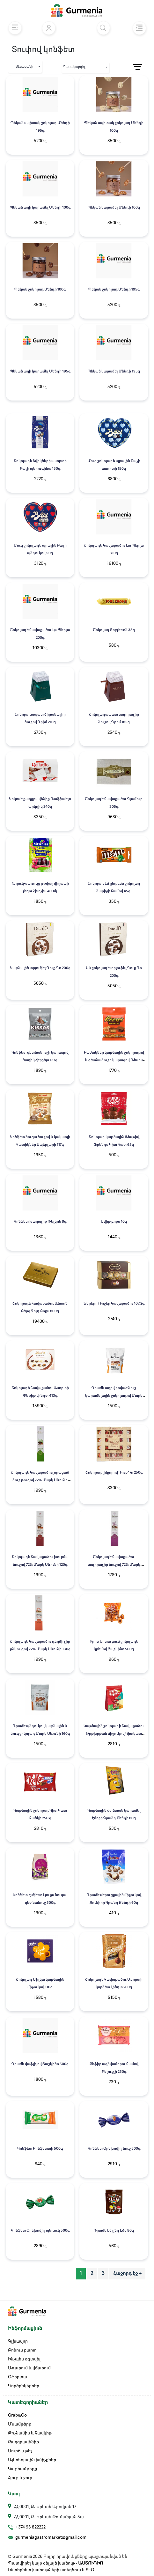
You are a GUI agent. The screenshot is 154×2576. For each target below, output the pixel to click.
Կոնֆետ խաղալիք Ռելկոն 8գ (40, 1222)
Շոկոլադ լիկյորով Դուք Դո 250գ (114, 1473)
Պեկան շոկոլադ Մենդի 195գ (114, 289)
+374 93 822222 (31, 2527)
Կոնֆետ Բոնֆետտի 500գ (40, 2149)
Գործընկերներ (23, 2386)
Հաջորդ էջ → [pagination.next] (127, 2273)
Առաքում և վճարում (29, 2368)
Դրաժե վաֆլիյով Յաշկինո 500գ (40, 2064)
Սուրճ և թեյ (20, 2451)
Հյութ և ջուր (20, 2478)
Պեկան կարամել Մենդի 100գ (114, 208)
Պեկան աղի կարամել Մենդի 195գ (40, 371)
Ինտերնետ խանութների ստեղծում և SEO (51, 2570)
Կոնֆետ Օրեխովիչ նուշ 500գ (114, 2149)
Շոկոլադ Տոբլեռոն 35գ (114, 630)
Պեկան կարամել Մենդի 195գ (114, 371)
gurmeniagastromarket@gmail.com (50, 2537)
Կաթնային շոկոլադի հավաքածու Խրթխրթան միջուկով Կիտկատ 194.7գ (114, 1733)
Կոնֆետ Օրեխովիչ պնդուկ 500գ (40, 2231)
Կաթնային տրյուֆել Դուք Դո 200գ (40, 968)
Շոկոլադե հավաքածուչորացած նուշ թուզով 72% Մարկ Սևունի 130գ (40, 1480)
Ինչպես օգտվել (24, 2359)
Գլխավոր (18, 2341)
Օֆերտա (17, 2377)
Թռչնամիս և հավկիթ (30, 2433)
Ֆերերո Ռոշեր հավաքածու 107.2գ (114, 1304)
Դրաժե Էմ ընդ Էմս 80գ (114, 2231)
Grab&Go (17, 2415)
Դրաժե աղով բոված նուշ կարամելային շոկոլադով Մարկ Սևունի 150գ (114, 1395)
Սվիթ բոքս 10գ (114, 1222)
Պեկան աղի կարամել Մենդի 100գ (40, 208)
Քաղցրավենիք (23, 2442)
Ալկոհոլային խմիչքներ (32, 2460)
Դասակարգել (74, 67)
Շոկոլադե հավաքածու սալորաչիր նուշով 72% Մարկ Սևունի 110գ (114, 1564)
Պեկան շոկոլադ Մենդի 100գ (40, 289)
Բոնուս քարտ (22, 2350)
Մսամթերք (19, 2424)
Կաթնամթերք (22, 2469)
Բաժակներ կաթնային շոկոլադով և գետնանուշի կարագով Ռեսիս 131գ (114, 1060)
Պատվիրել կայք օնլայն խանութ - (55, 2563)
